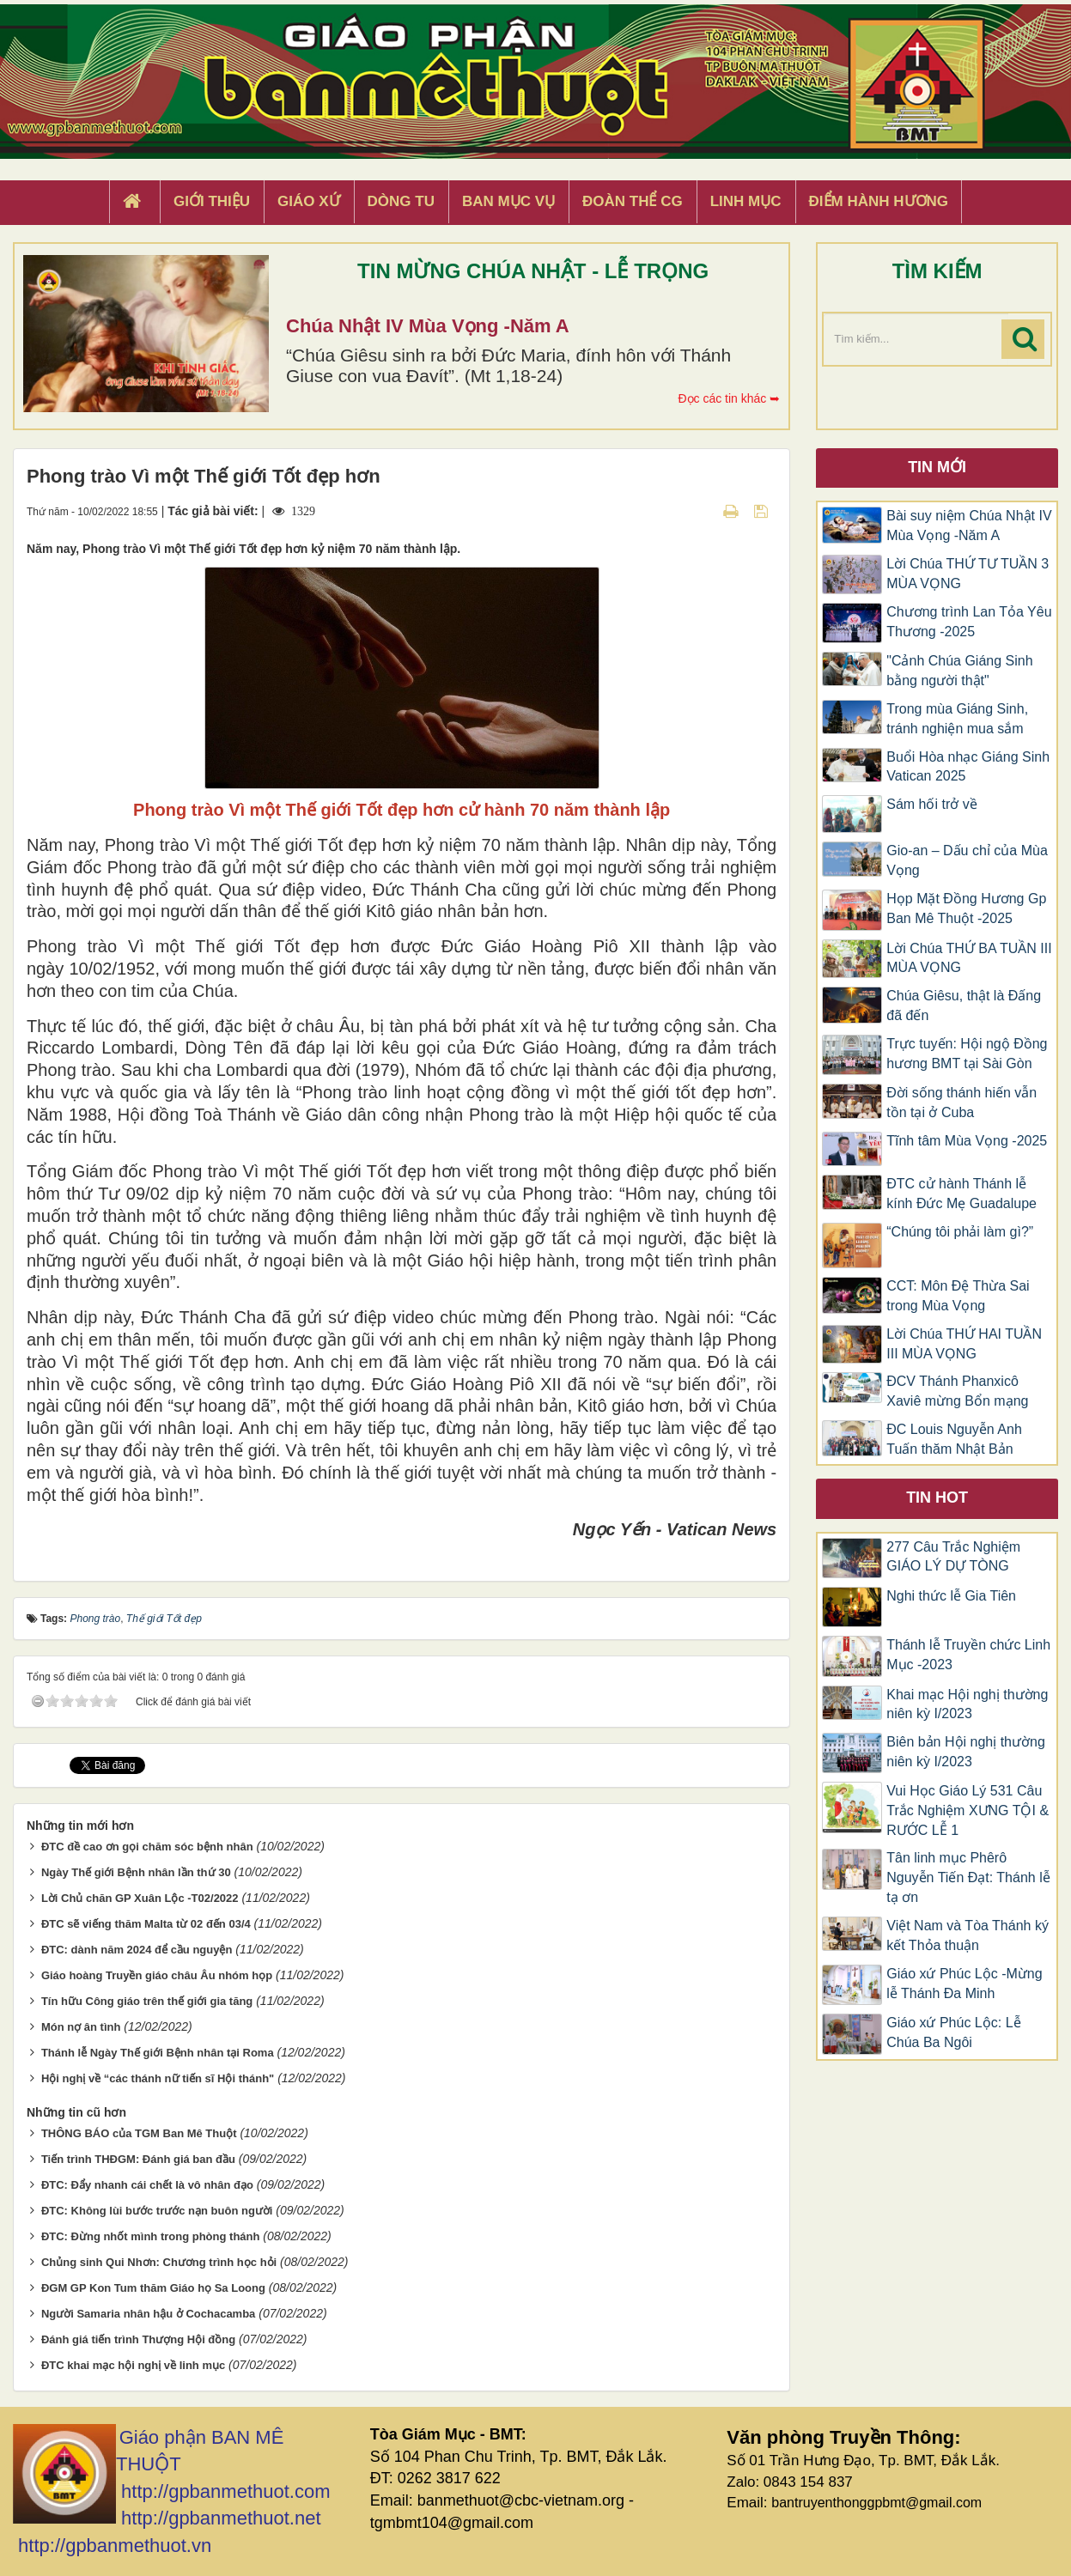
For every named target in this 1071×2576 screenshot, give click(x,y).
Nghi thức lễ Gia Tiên (951, 1596)
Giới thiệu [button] (211, 201)
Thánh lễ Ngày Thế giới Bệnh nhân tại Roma (157, 2052)
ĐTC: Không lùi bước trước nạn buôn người (157, 2210)
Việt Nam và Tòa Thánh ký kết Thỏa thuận (967, 1935)
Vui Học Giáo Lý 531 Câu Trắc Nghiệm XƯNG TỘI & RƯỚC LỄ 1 (967, 1810)
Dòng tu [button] (401, 201)
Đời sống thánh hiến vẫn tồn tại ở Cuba (961, 1102)
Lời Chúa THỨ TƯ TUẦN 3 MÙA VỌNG (967, 573)
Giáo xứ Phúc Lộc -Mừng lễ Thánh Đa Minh (964, 1983)
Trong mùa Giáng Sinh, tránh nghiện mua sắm (957, 719)
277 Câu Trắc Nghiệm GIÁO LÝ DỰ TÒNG (953, 1557)
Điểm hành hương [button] (879, 201)
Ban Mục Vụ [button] (508, 201)
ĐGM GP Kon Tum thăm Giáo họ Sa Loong (153, 2287)
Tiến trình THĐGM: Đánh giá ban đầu (138, 2159)
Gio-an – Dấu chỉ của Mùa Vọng (967, 860)
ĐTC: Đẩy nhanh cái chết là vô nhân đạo (147, 2184)
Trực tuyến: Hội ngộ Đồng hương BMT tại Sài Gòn (966, 1053)
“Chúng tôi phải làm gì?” (959, 1231)
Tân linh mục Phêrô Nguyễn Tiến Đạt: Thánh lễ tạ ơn (968, 1877)
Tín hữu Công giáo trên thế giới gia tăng (147, 2001)
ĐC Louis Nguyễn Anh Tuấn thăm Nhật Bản (954, 1439)
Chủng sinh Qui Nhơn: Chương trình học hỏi (159, 2262)
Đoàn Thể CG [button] (632, 201)
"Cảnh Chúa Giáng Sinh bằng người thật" (959, 670)
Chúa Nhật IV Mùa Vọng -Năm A (427, 326)
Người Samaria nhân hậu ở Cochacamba (148, 2313)
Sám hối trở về (931, 804)
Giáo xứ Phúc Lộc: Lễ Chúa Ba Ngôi (953, 2032)
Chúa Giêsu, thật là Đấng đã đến (963, 1005)
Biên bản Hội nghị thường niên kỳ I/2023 (965, 1752)
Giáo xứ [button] (308, 201)
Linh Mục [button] (746, 201)
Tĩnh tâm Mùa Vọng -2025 (966, 1140)
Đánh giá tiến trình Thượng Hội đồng (138, 2339)
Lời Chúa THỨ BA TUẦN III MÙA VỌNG (968, 958)
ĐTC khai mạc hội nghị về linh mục (133, 2365)
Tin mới (937, 467)
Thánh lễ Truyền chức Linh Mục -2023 (968, 1654)
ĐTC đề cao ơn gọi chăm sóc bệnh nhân (147, 1846)
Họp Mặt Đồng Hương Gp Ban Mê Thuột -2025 (966, 908)
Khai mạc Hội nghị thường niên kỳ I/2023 (967, 1704)
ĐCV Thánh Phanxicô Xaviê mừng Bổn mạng (957, 1391)
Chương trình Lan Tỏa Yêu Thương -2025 (968, 622)
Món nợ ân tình (80, 2026)
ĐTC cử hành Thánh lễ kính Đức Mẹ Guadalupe (961, 1193)
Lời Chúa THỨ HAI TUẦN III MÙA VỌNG (964, 1344)
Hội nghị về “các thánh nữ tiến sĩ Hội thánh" (157, 2078)
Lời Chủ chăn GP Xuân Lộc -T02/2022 (140, 1898)
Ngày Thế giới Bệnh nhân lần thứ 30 (136, 1872)
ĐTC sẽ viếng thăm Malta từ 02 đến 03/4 (146, 1923)
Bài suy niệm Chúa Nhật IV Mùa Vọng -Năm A (968, 525)
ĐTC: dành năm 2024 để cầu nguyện (137, 1949)
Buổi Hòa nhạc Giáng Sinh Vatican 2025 (968, 767)
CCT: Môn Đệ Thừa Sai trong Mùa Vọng (957, 1296)
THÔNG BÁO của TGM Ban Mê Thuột (139, 2133)
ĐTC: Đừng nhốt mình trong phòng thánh (150, 2236)
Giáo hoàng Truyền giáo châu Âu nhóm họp (156, 1975)
